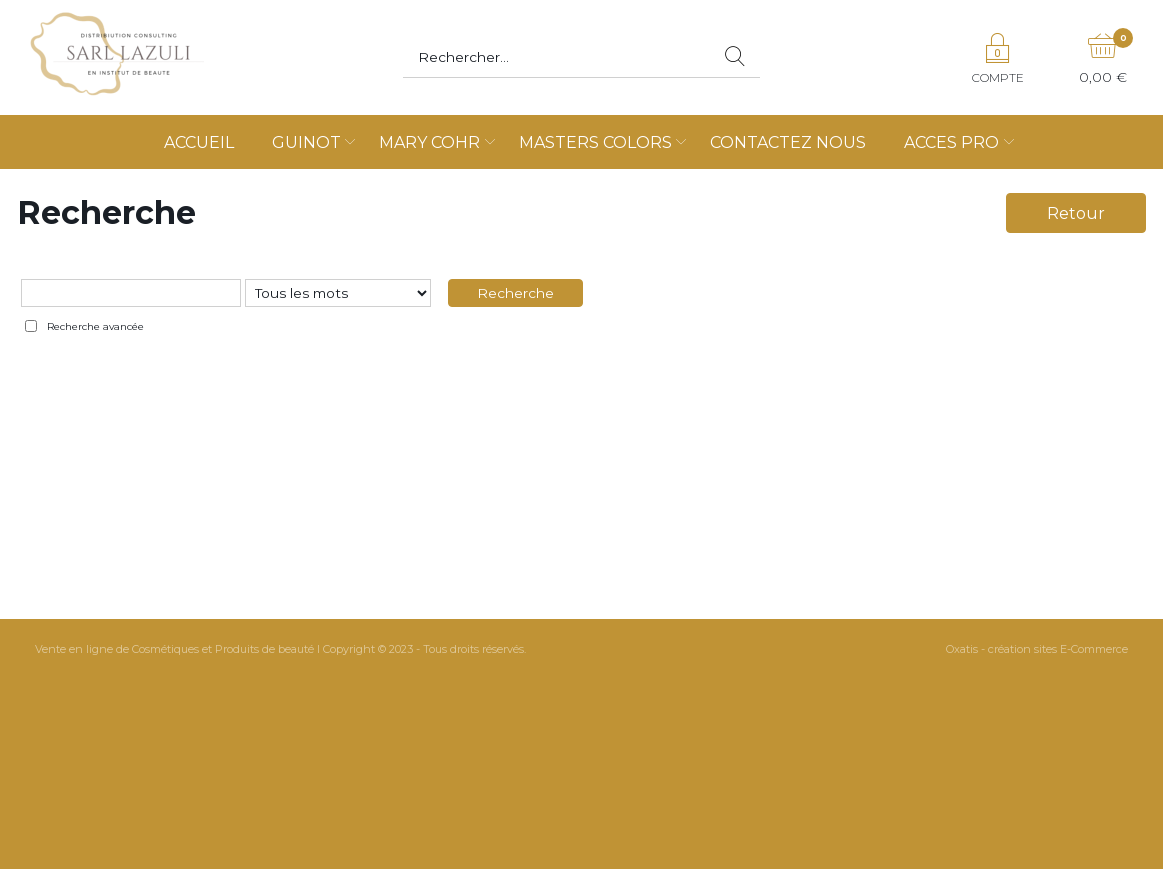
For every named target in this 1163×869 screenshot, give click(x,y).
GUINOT (306, 142)
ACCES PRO (951, 142)
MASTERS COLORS (595, 142)
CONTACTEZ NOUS (788, 142)
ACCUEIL (199, 142)
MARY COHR (429, 142)
